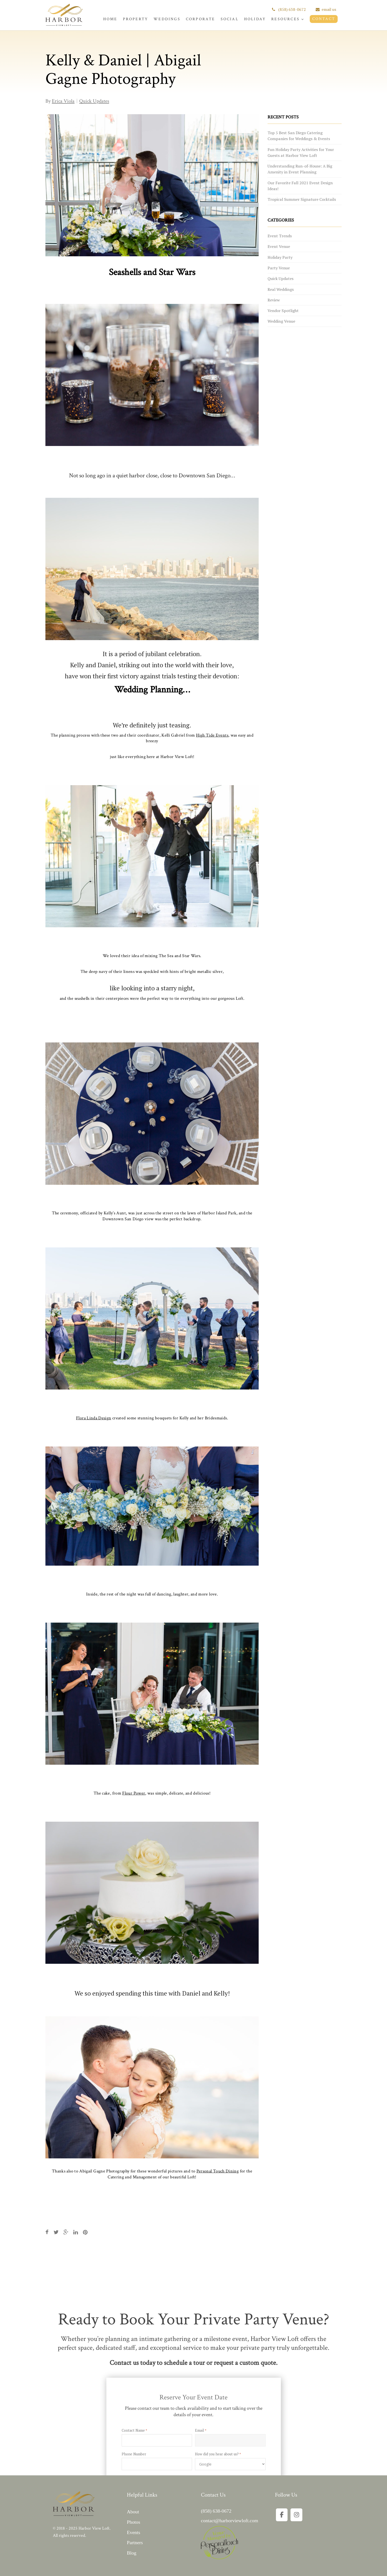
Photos (133, 2522)
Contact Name (134, 2430)
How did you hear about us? (218, 2454)
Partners (135, 2542)
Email (200, 2430)
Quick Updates (94, 101)
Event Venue (279, 246)
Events (133, 2532)
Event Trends (280, 236)
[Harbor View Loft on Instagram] (296, 2514)
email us (325, 9)
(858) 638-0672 (288, 9)
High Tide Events (212, 735)
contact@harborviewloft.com (229, 2520)
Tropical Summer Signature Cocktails (302, 199)
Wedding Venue (281, 321)
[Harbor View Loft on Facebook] (282, 2514)
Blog (131, 2553)
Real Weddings (281, 289)
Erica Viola (63, 101)
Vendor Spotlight (283, 310)
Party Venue (279, 268)
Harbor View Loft (94, 2528)
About (133, 2511)
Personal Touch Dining (217, 2171)
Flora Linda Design (93, 1418)
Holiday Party (280, 257)
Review (274, 300)
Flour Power (133, 1793)
